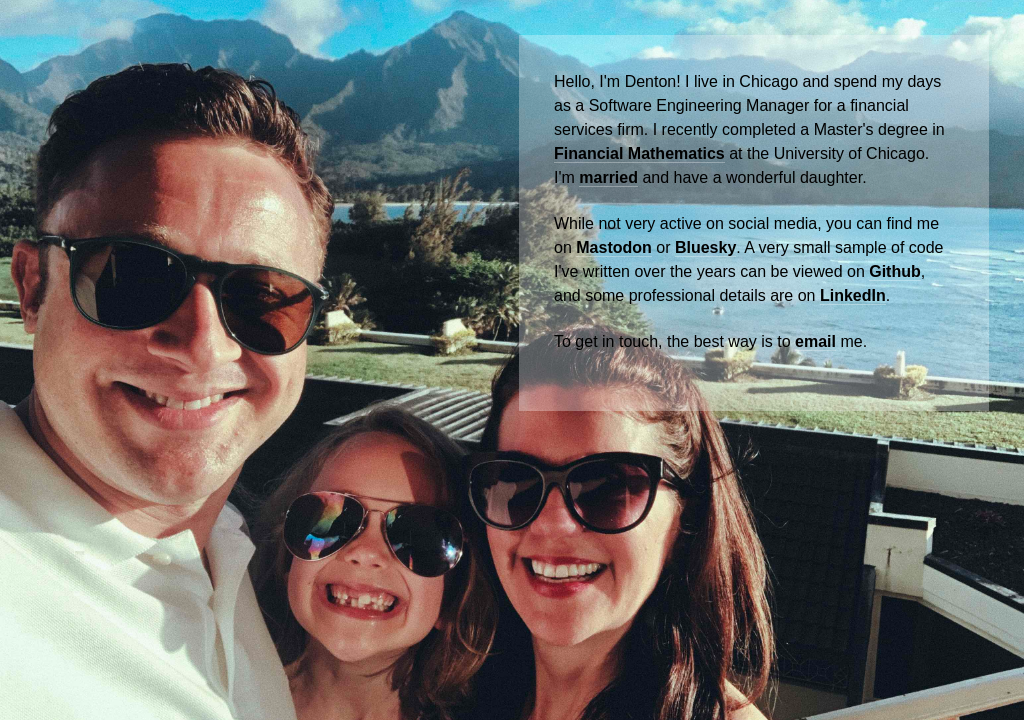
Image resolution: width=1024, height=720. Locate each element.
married (608, 177)
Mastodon (614, 247)
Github (895, 271)
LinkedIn (853, 295)
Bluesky (705, 247)
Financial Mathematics (639, 153)
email (815, 341)
